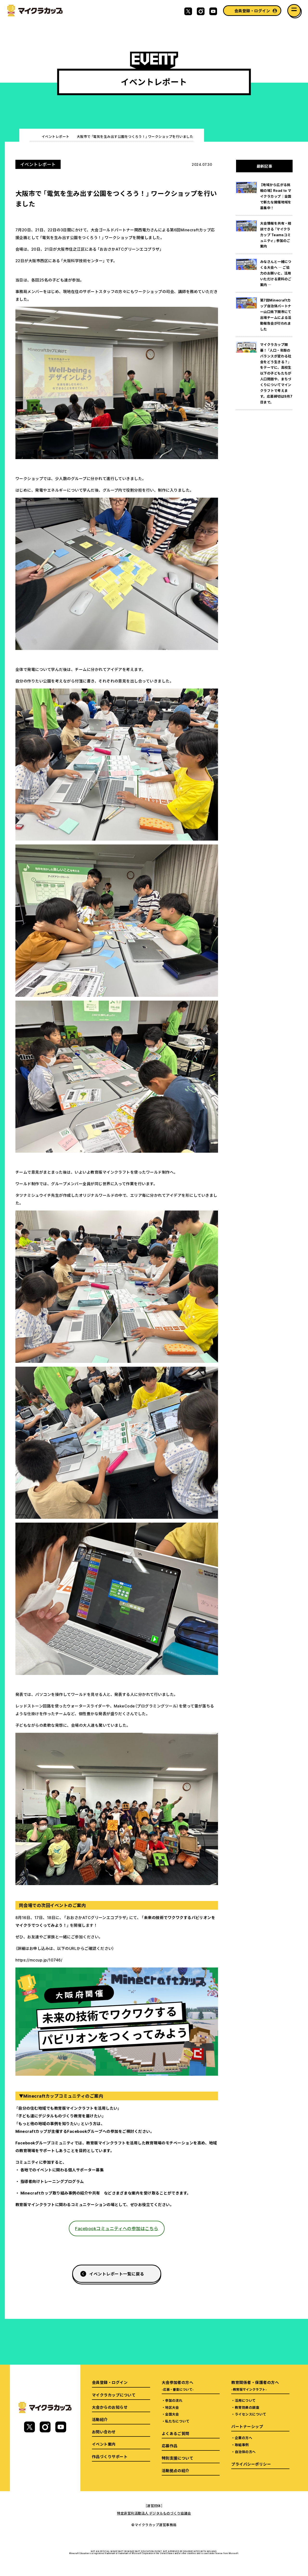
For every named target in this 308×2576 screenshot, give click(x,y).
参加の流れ (173, 2400)
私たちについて (177, 2421)
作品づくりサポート (110, 2456)
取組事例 (242, 2444)
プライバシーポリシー (251, 2464)
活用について (245, 2400)
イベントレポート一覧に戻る (116, 2274)
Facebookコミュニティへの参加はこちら (116, 2228)
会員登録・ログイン (252, 10)
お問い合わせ (104, 2432)
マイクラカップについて (113, 2395)
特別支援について (177, 2458)
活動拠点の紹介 (175, 2470)
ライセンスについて (250, 2414)
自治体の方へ (245, 2451)
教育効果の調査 (247, 2407)
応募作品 (170, 2446)
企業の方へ (243, 2437)
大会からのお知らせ (110, 2407)
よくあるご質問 (175, 2433)
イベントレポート (56, 136)
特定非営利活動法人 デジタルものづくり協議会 (154, 2513)
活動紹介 (100, 2419)
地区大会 (172, 2407)
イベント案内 (104, 2444)
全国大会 (172, 2414)
